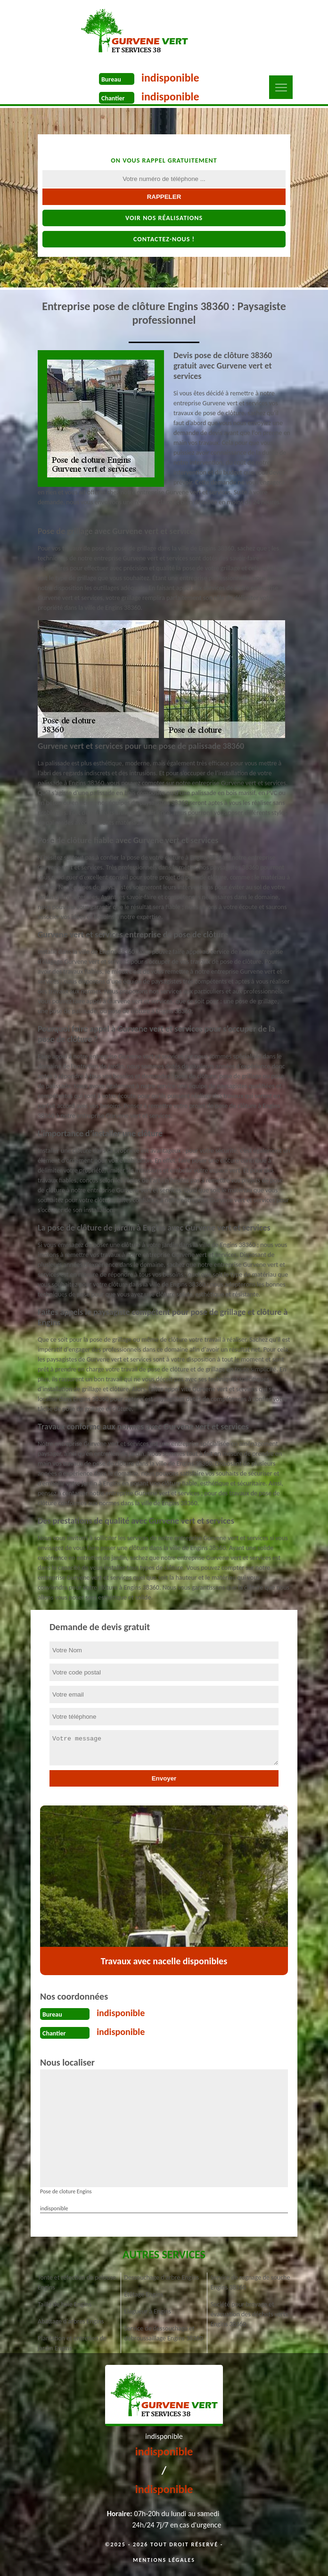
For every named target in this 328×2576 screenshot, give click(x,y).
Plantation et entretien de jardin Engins (72, 2343)
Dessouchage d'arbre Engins (161, 2277)
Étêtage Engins (143, 2294)
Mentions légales (164, 2560)
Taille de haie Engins (64, 2304)
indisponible (170, 77)
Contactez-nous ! (164, 239)
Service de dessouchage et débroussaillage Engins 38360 (163, 2333)
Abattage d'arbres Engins (71, 2321)
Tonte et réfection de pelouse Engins (77, 2282)
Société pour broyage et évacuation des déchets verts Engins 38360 (249, 2314)
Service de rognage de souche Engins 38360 (250, 2282)
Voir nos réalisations (164, 218)
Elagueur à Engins (147, 2311)
